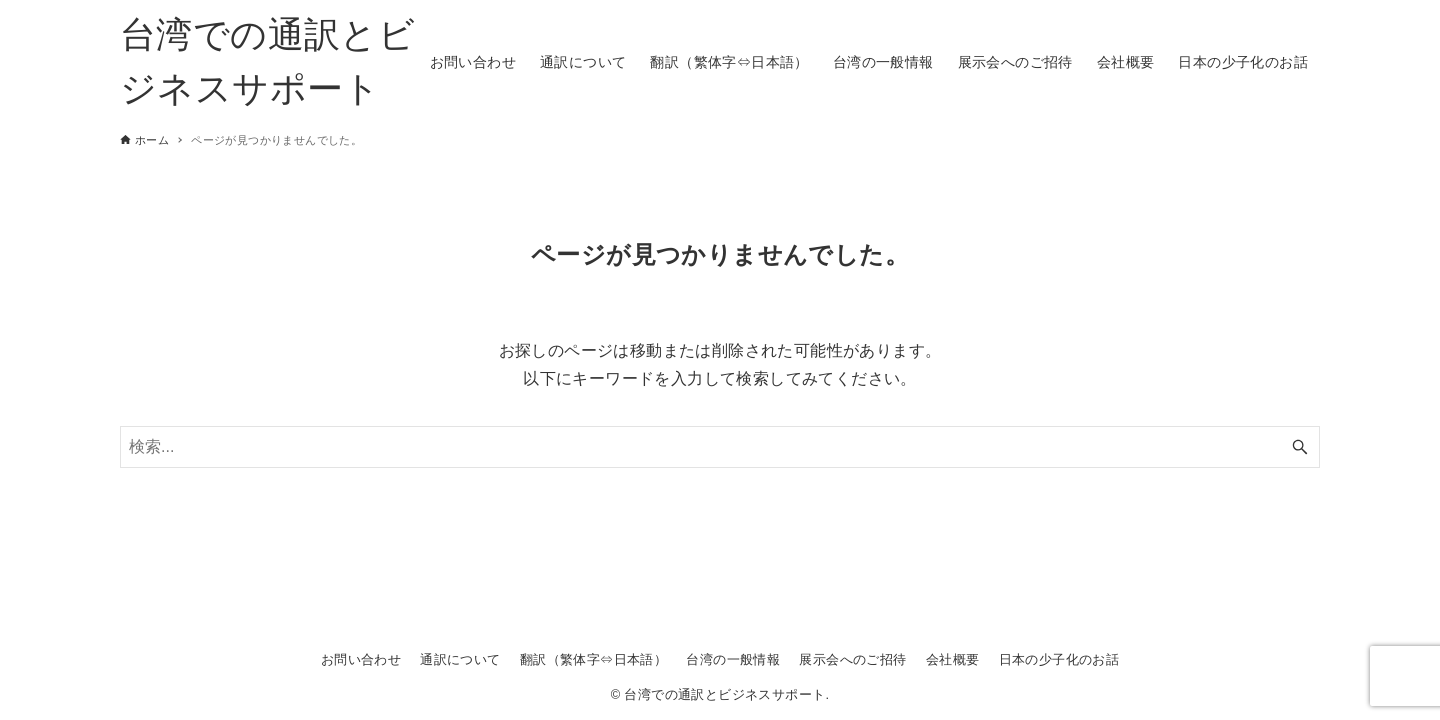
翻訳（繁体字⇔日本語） (593, 659)
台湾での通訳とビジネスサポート (267, 61)
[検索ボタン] (1300, 447)
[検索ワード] (720, 447)
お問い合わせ (361, 659)
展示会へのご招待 (852, 659)
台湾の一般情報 (733, 659)
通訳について (460, 659)
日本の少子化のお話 (1059, 659)
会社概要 (953, 659)
